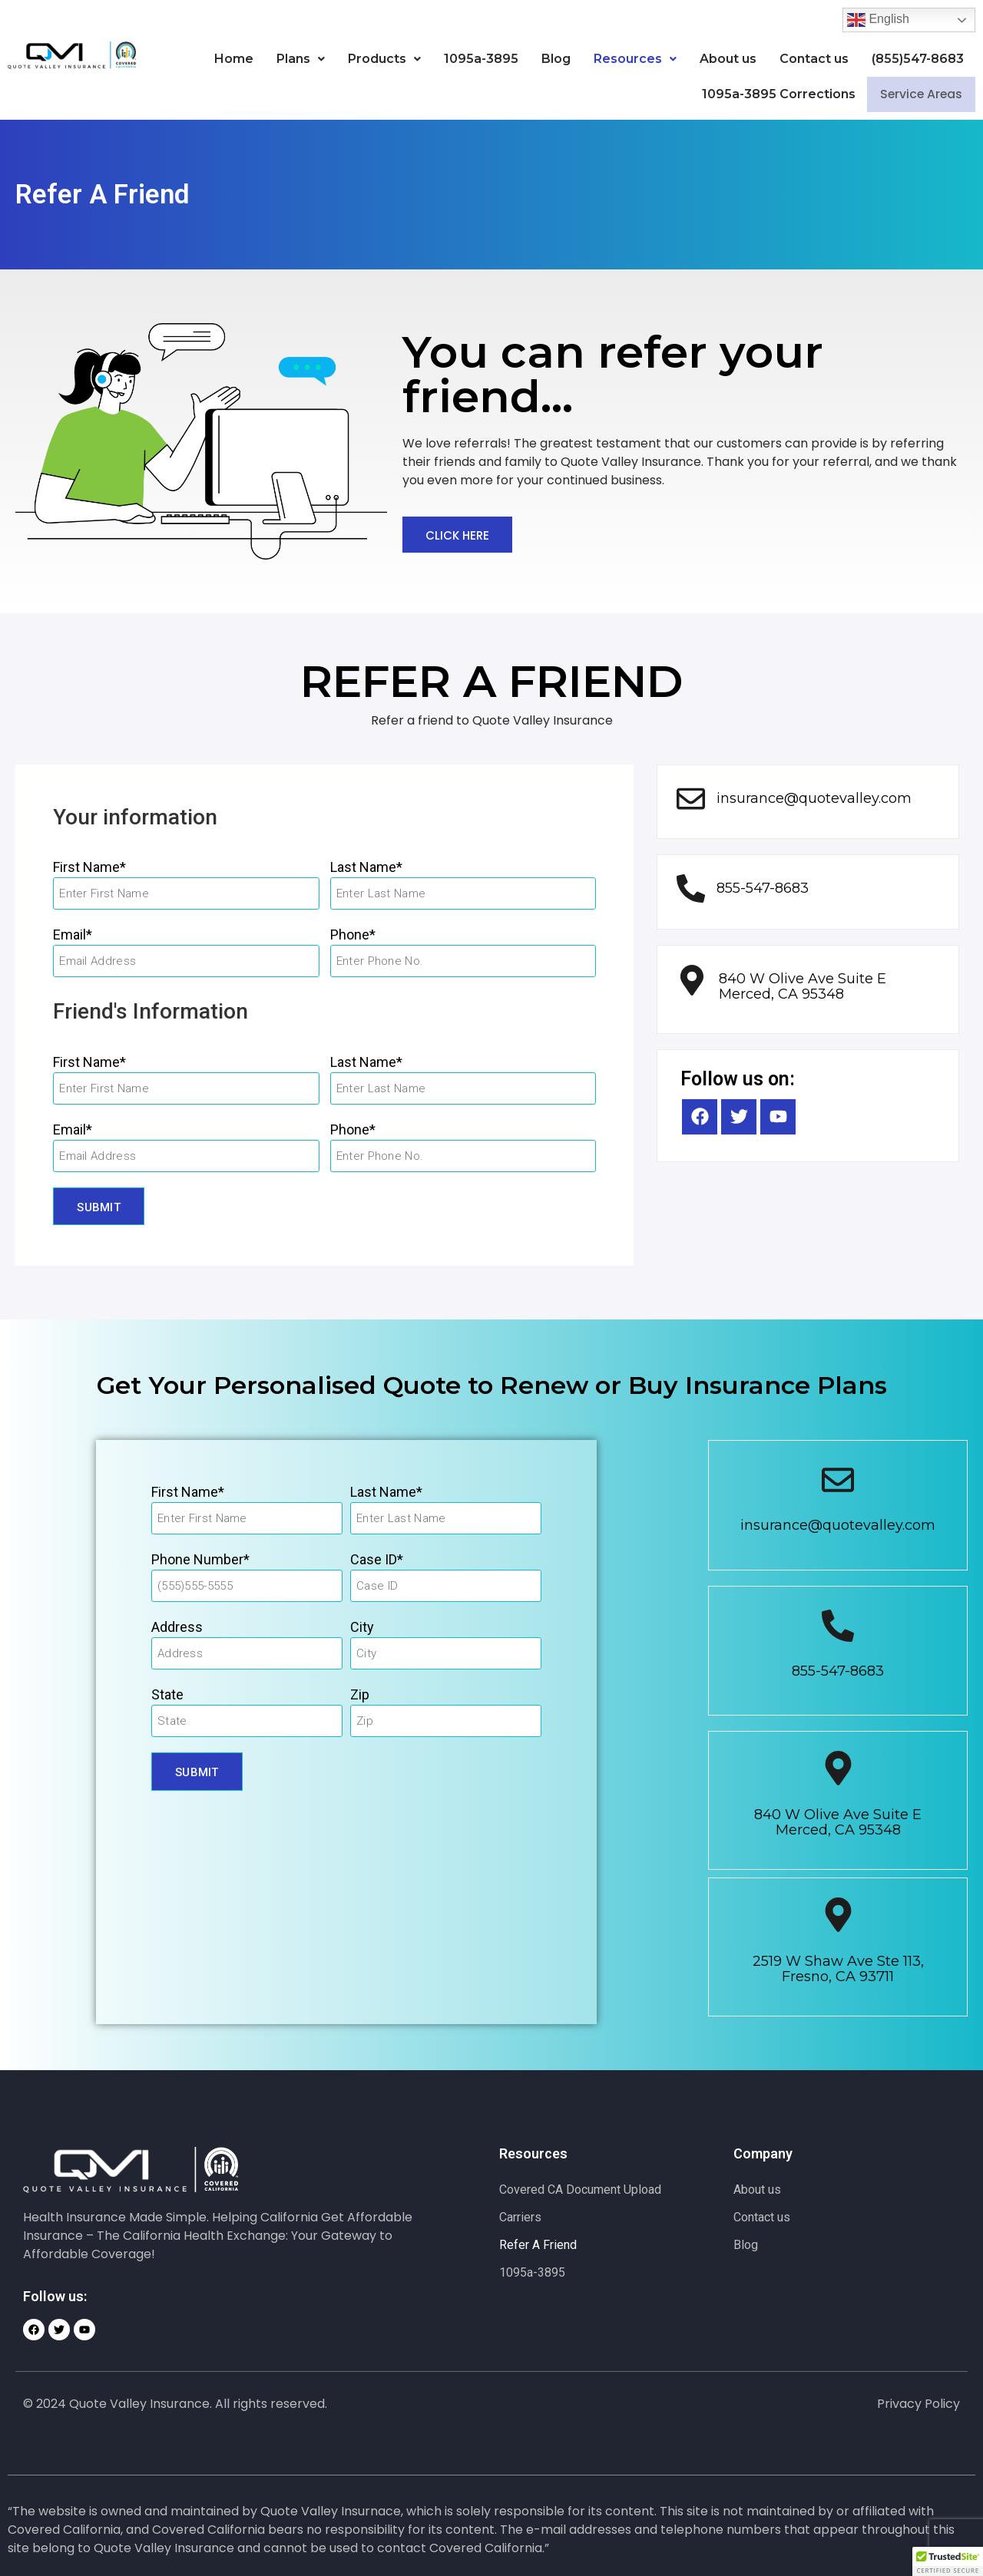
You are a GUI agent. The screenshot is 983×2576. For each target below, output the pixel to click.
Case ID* (376, 1559)
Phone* (353, 934)
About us (728, 58)
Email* (72, 934)
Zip (359, 1694)
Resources (635, 58)
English (878, 20)
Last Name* (366, 867)
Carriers (520, 2217)
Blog (556, 58)
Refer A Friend (538, 2244)
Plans (300, 58)
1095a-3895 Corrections (769, 94)
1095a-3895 (481, 58)
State (167, 1694)
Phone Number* (200, 1559)
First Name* (89, 867)
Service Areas (916, 95)
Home (233, 58)
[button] (300, 59)
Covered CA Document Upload (580, 2189)
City (362, 1627)
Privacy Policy (918, 2404)
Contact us (814, 58)
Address (177, 1627)
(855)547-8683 (918, 58)
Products (384, 58)
